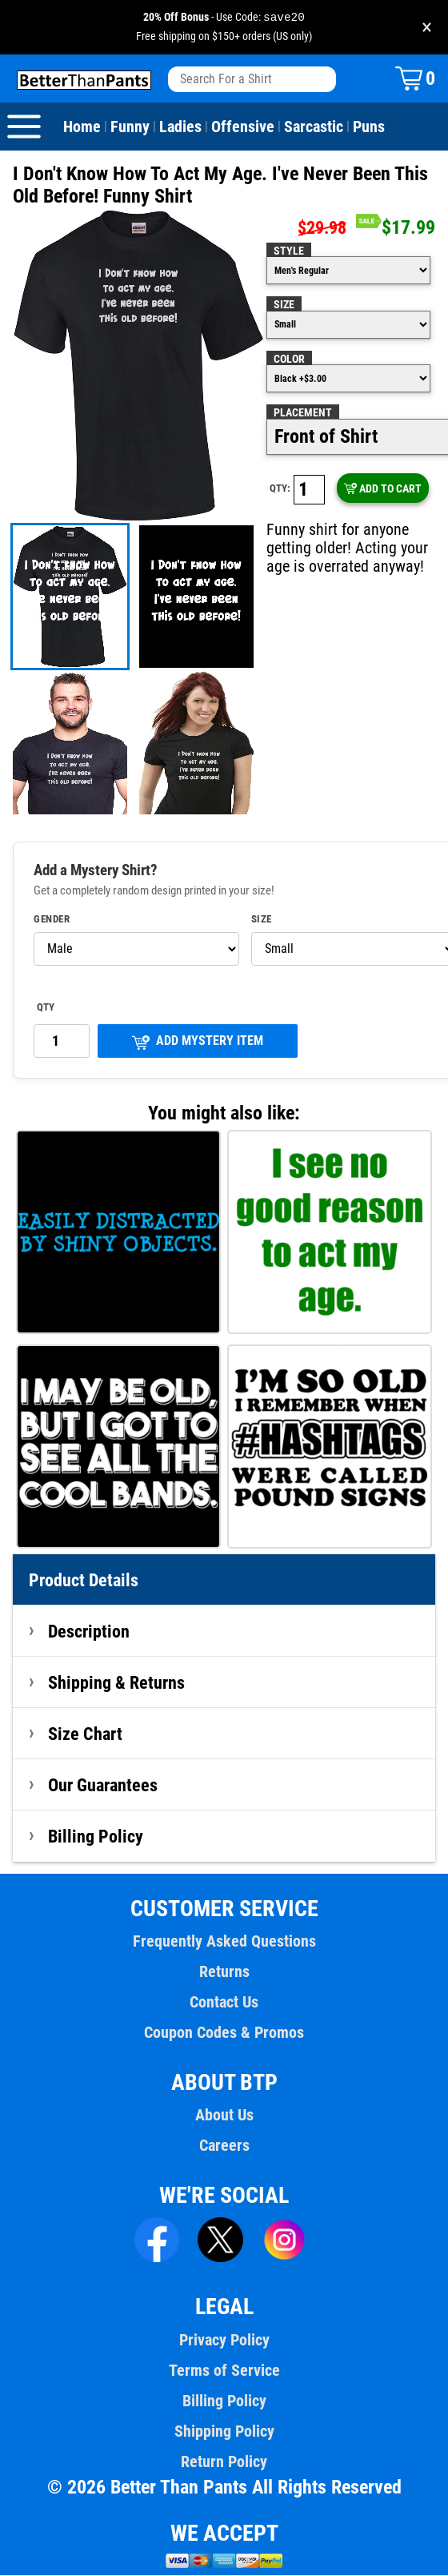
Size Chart (85, 1734)
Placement (302, 413)
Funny (129, 127)
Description (89, 1632)
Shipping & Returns (117, 1683)
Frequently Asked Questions (224, 1941)
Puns (366, 127)
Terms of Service (224, 2371)
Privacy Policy (223, 2340)
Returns (224, 1972)
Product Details (84, 1580)
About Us (224, 2115)
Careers (224, 2146)
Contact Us (223, 2002)
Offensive (240, 127)
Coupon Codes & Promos (224, 2033)
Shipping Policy (224, 2431)
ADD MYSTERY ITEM (198, 1042)
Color (289, 359)
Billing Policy (95, 1837)
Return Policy (223, 2462)
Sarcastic (311, 127)
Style (288, 251)
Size (284, 305)
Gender (52, 920)
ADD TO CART (382, 489)
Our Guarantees (103, 1785)
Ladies (179, 127)
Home (82, 127)
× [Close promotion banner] (427, 27)
